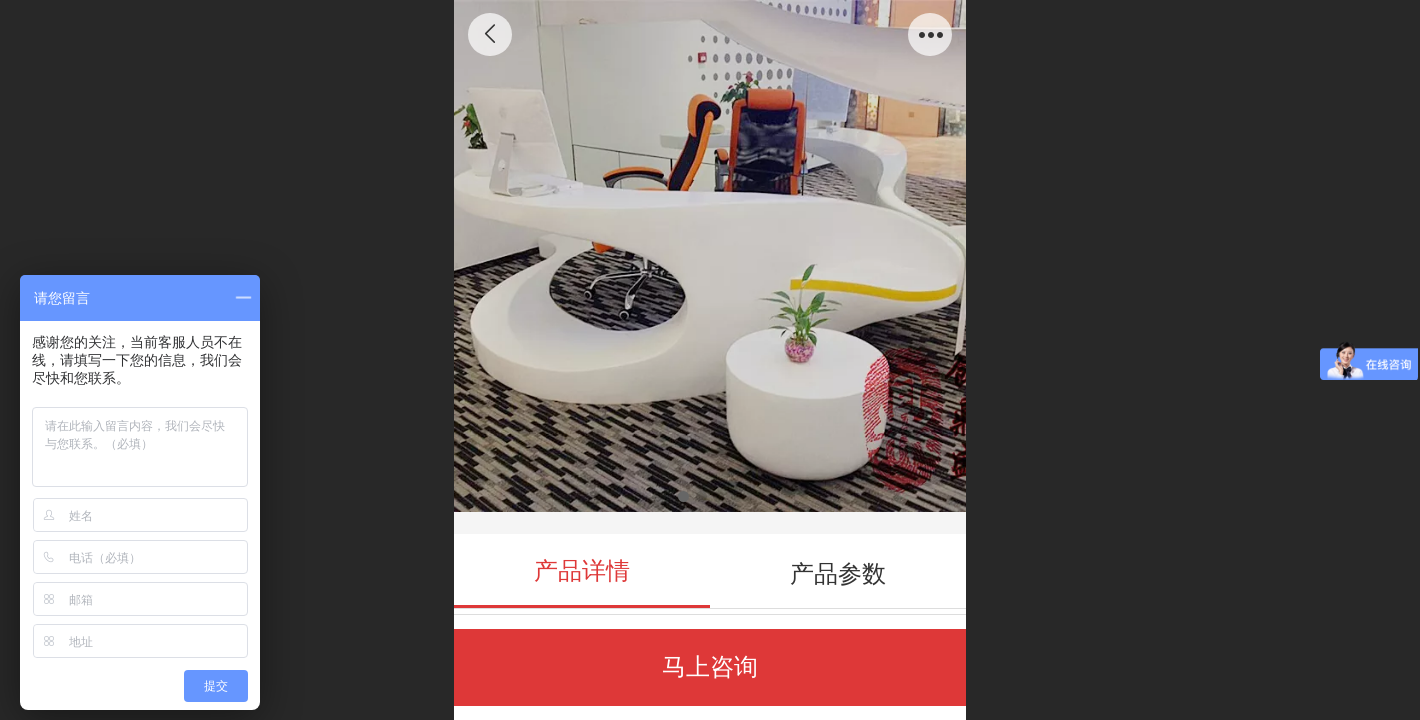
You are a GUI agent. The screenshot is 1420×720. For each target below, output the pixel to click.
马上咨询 (710, 666)
